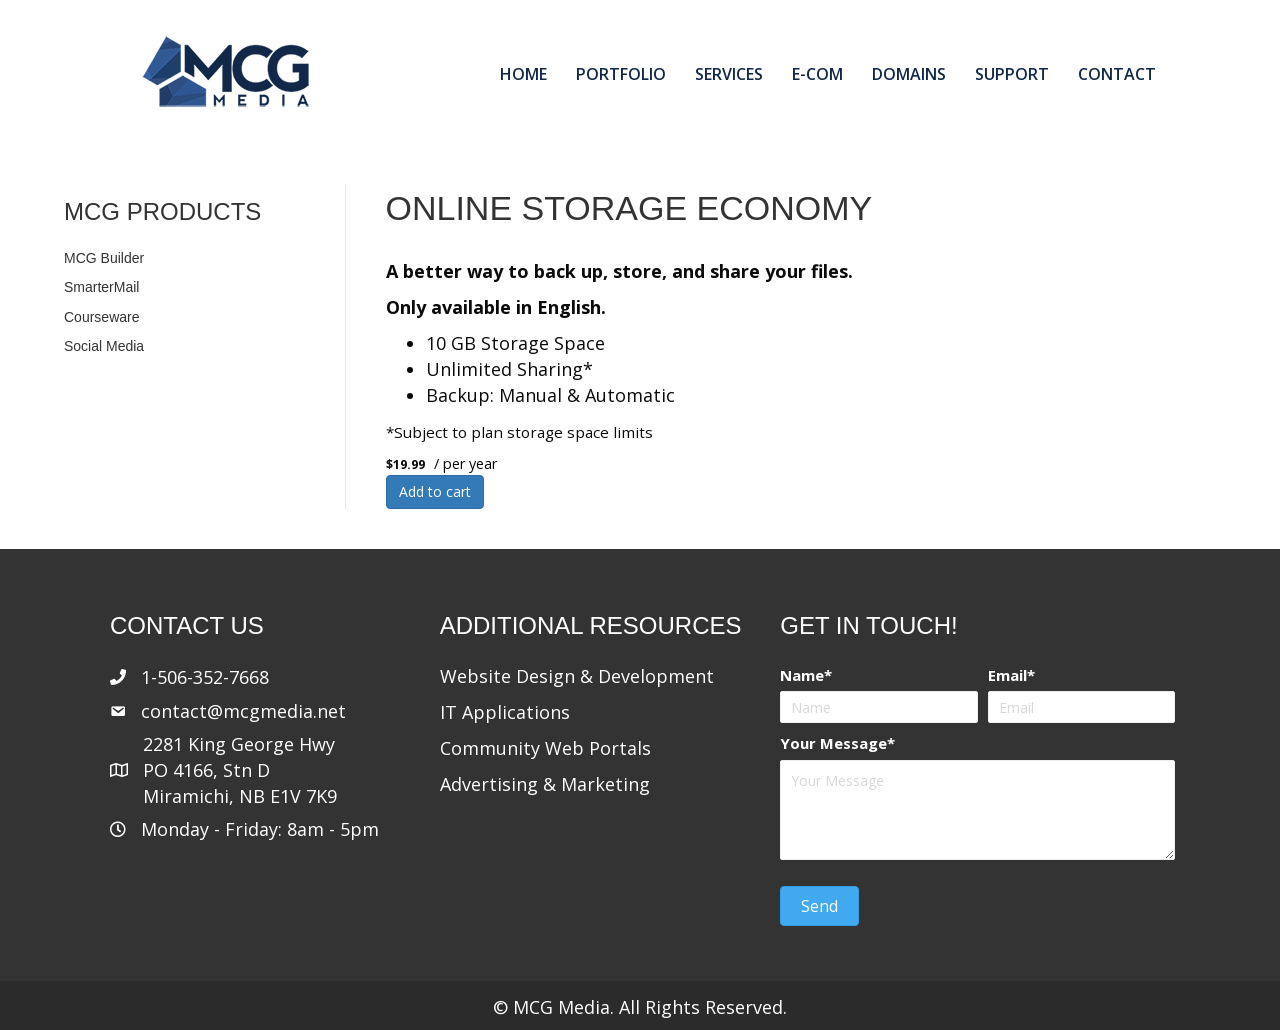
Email (1007, 675)
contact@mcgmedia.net (243, 711)
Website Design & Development (577, 676)
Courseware (101, 317)
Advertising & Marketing (545, 784)
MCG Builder (104, 258)
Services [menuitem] (729, 74)
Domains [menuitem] (909, 74)
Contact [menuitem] (1117, 74)
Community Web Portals (545, 748)
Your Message (833, 743)
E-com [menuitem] (817, 74)
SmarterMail (101, 287)
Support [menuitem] (1012, 74)
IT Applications (505, 712)
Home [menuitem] (523, 74)
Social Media (104, 346)
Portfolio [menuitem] (621, 74)
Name (802, 675)
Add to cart (435, 491)
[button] (819, 906)
